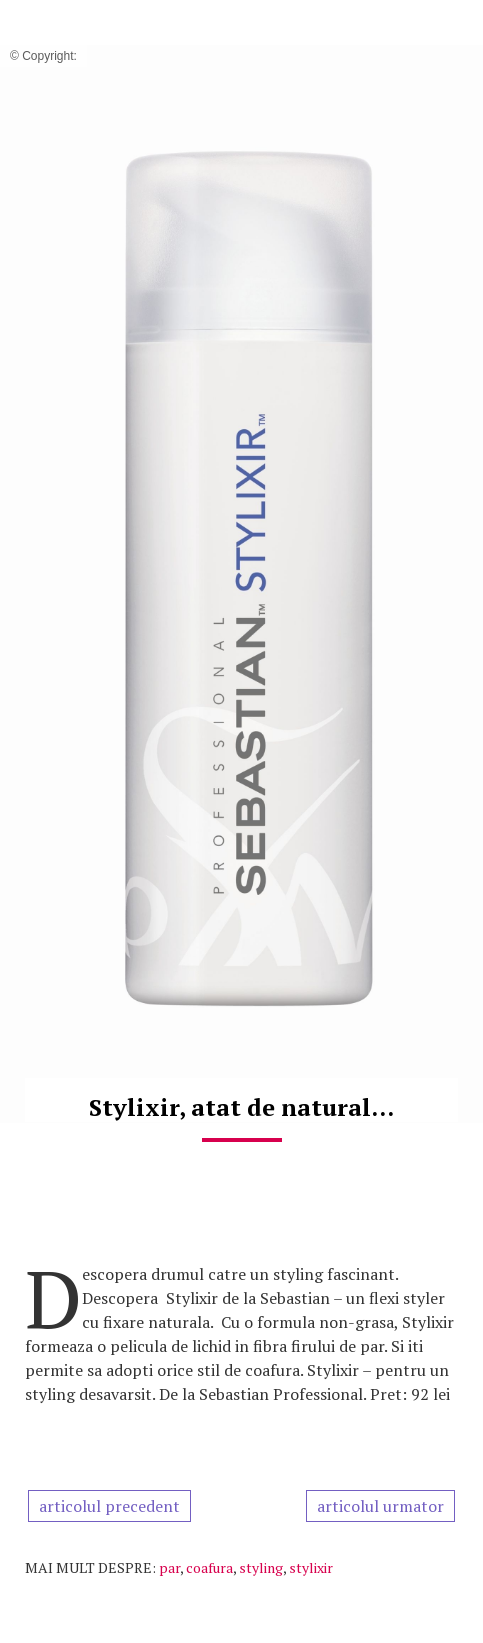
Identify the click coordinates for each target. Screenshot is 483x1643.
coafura (209, 1567)
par (169, 1567)
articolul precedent (109, 1506)
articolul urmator (380, 1506)
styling (261, 1567)
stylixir (311, 1567)
